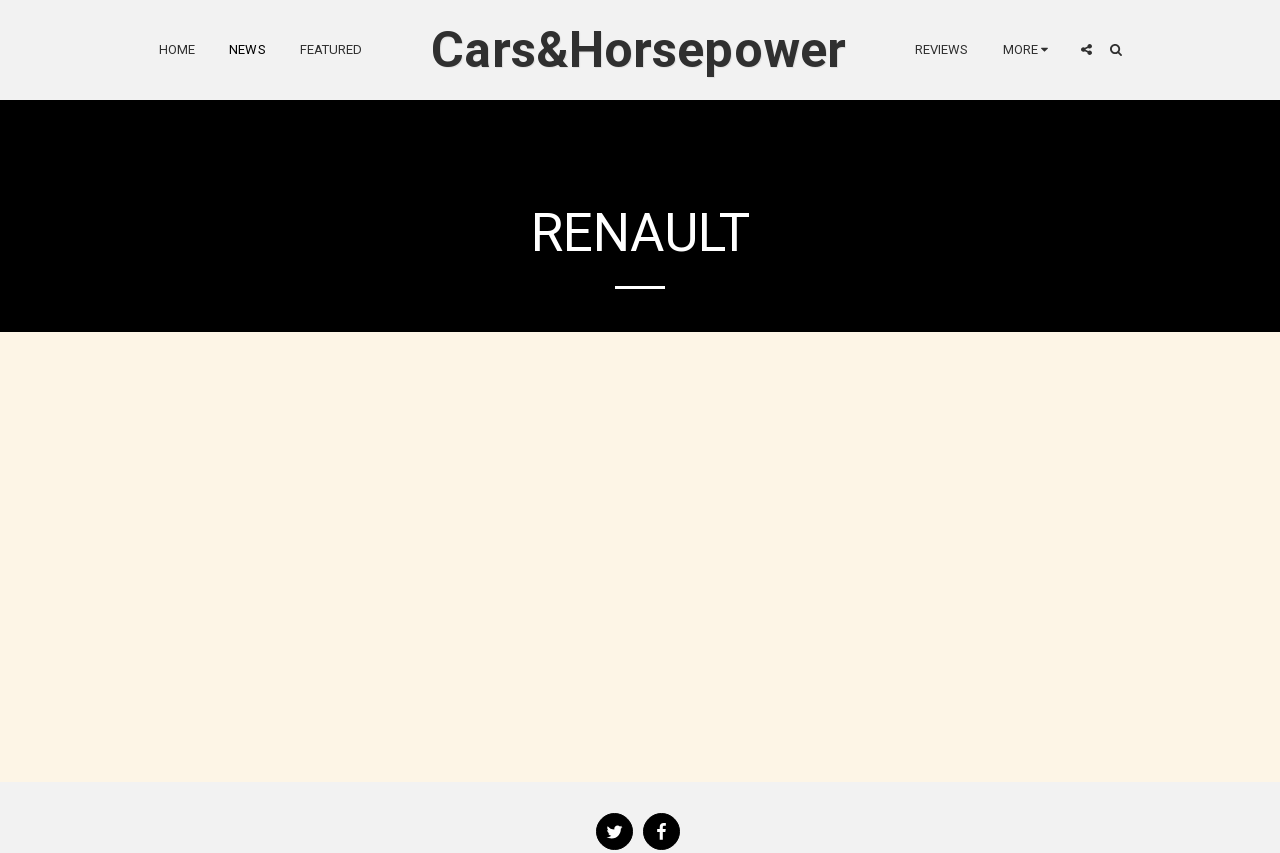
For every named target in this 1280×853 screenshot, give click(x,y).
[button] (1086, 49)
